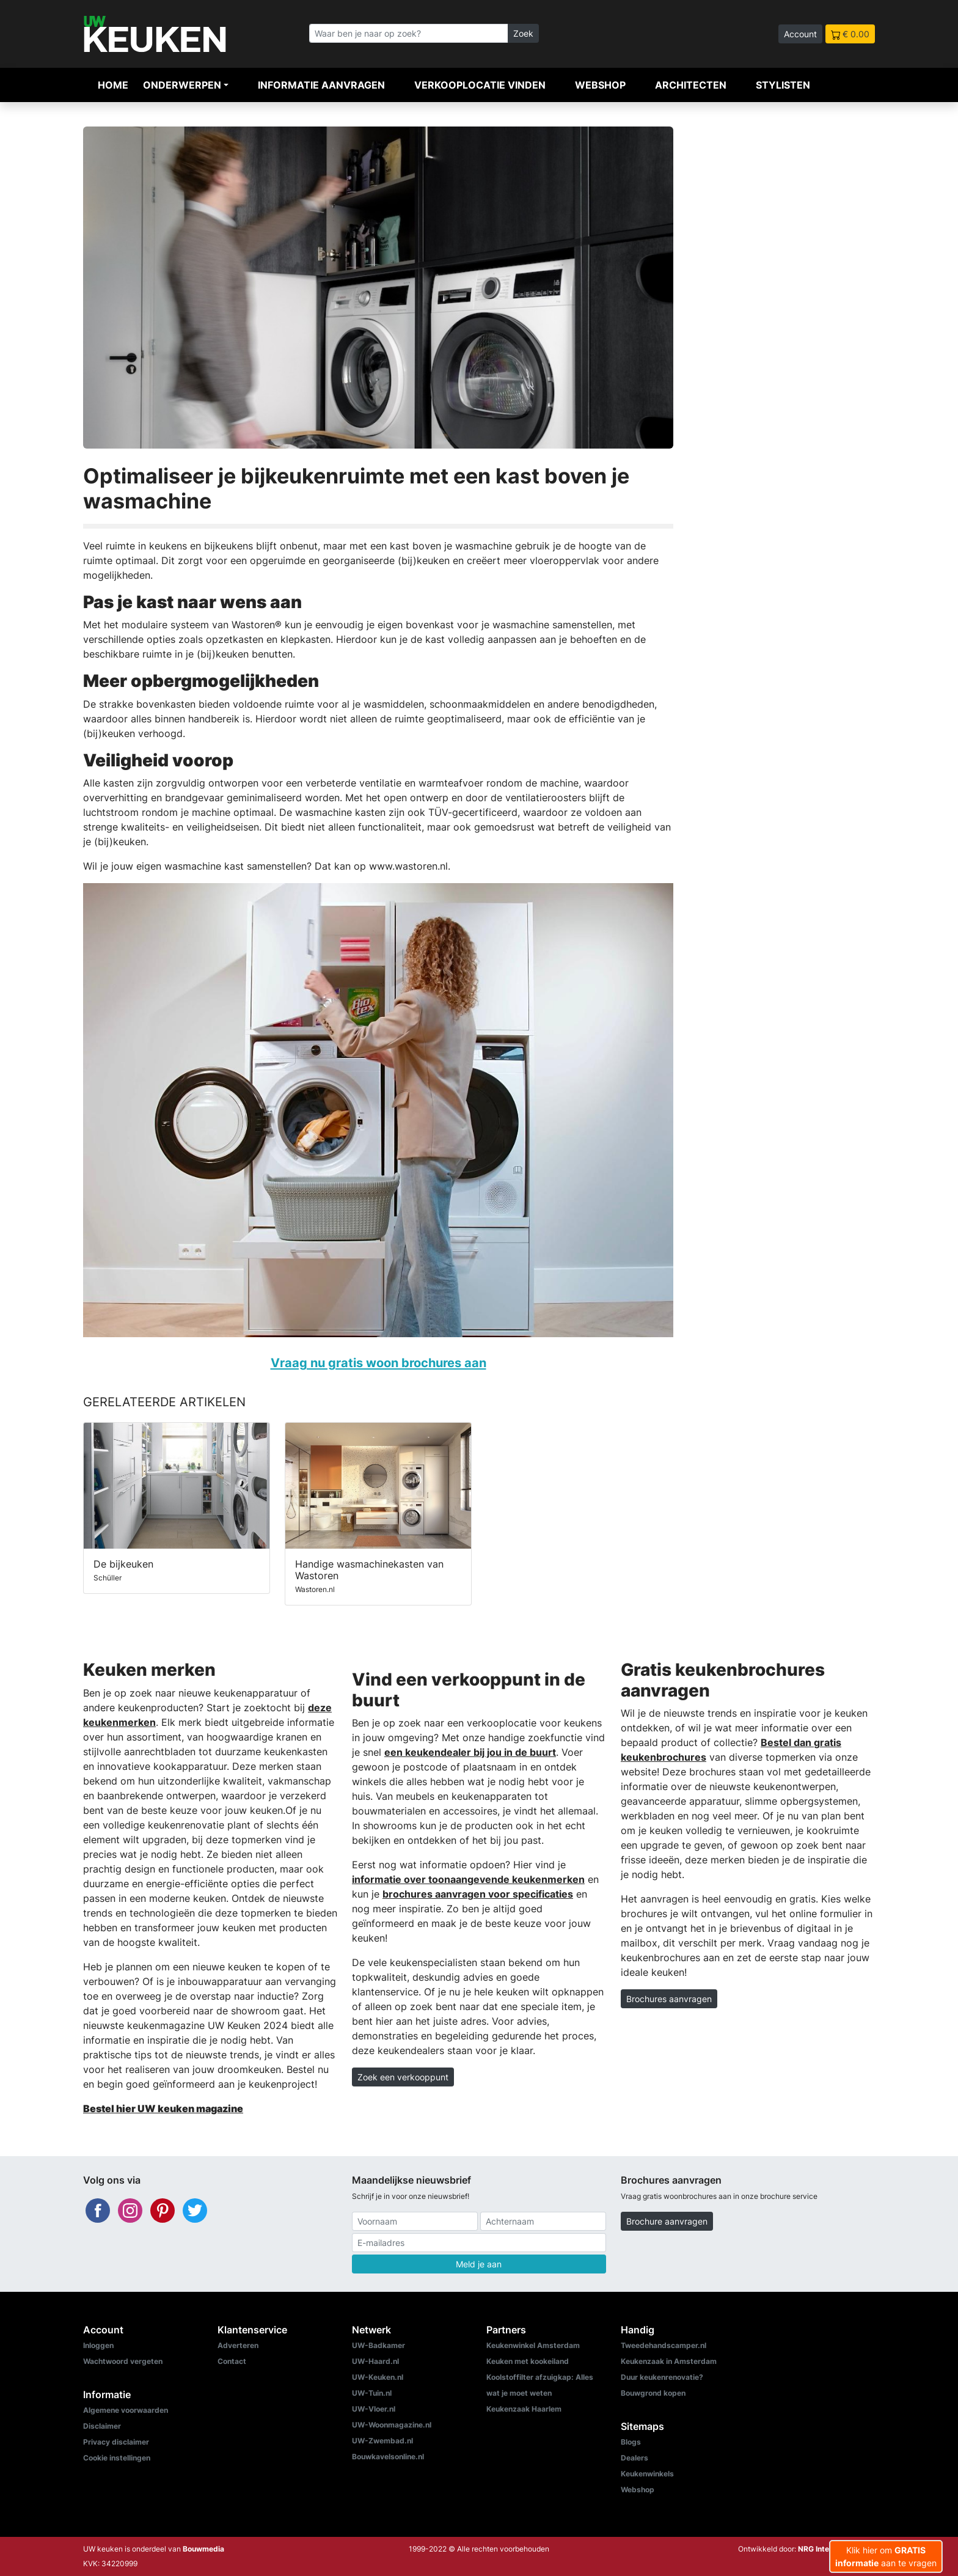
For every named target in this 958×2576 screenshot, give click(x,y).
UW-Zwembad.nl (382, 2440)
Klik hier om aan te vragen (886, 2556)
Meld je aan (479, 2264)
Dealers (634, 2457)
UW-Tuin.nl (372, 2393)
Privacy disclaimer (116, 2441)
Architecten (690, 85)
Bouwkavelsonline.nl (388, 2456)
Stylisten (783, 85)
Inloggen (98, 2345)
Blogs (631, 2441)
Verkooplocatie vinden (480, 85)
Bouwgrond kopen (653, 2393)
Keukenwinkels (647, 2473)
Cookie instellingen (116, 2457)
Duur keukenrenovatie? (662, 2377)
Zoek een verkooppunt (402, 2077)
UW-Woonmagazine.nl (391, 2424)
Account (800, 34)
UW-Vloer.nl (373, 2408)
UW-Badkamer (378, 2345)
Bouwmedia (203, 2548)
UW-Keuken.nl (377, 2377)
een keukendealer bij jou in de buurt (470, 1752)
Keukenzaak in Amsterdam (669, 2361)
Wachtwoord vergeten (123, 2361)
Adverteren (238, 2345)
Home (113, 85)
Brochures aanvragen (669, 1999)
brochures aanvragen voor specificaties (477, 1894)
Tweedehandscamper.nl (663, 2345)
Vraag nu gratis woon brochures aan (378, 1362)
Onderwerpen (182, 85)
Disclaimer (102, 2426)
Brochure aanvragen (667, 2221)
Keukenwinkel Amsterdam (533, 2345)
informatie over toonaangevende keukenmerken (468, 1879)
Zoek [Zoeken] (523, 33)
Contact (232, 2361)
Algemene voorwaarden (125, 2410)
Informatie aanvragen (321, 85)
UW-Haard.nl (375, 2361)
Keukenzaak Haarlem (523, 2408)
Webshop (600, 85)
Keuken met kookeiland (527, 2361)
